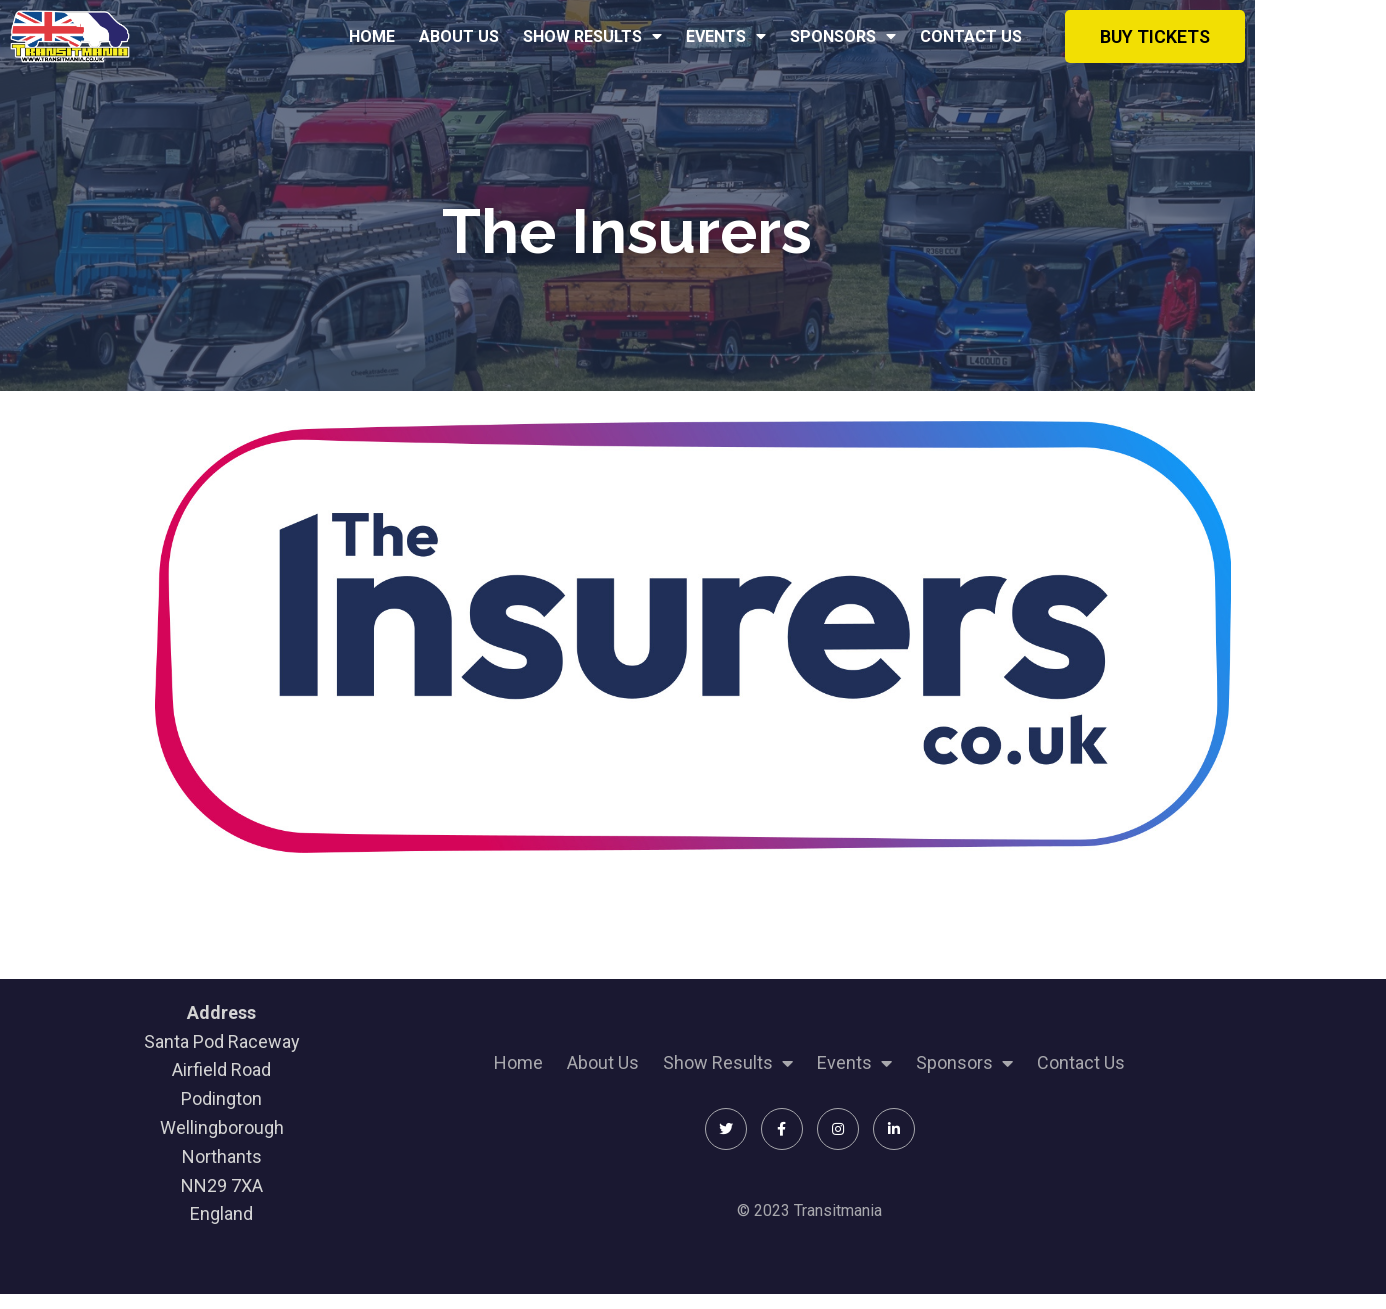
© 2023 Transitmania (791, 1220)
